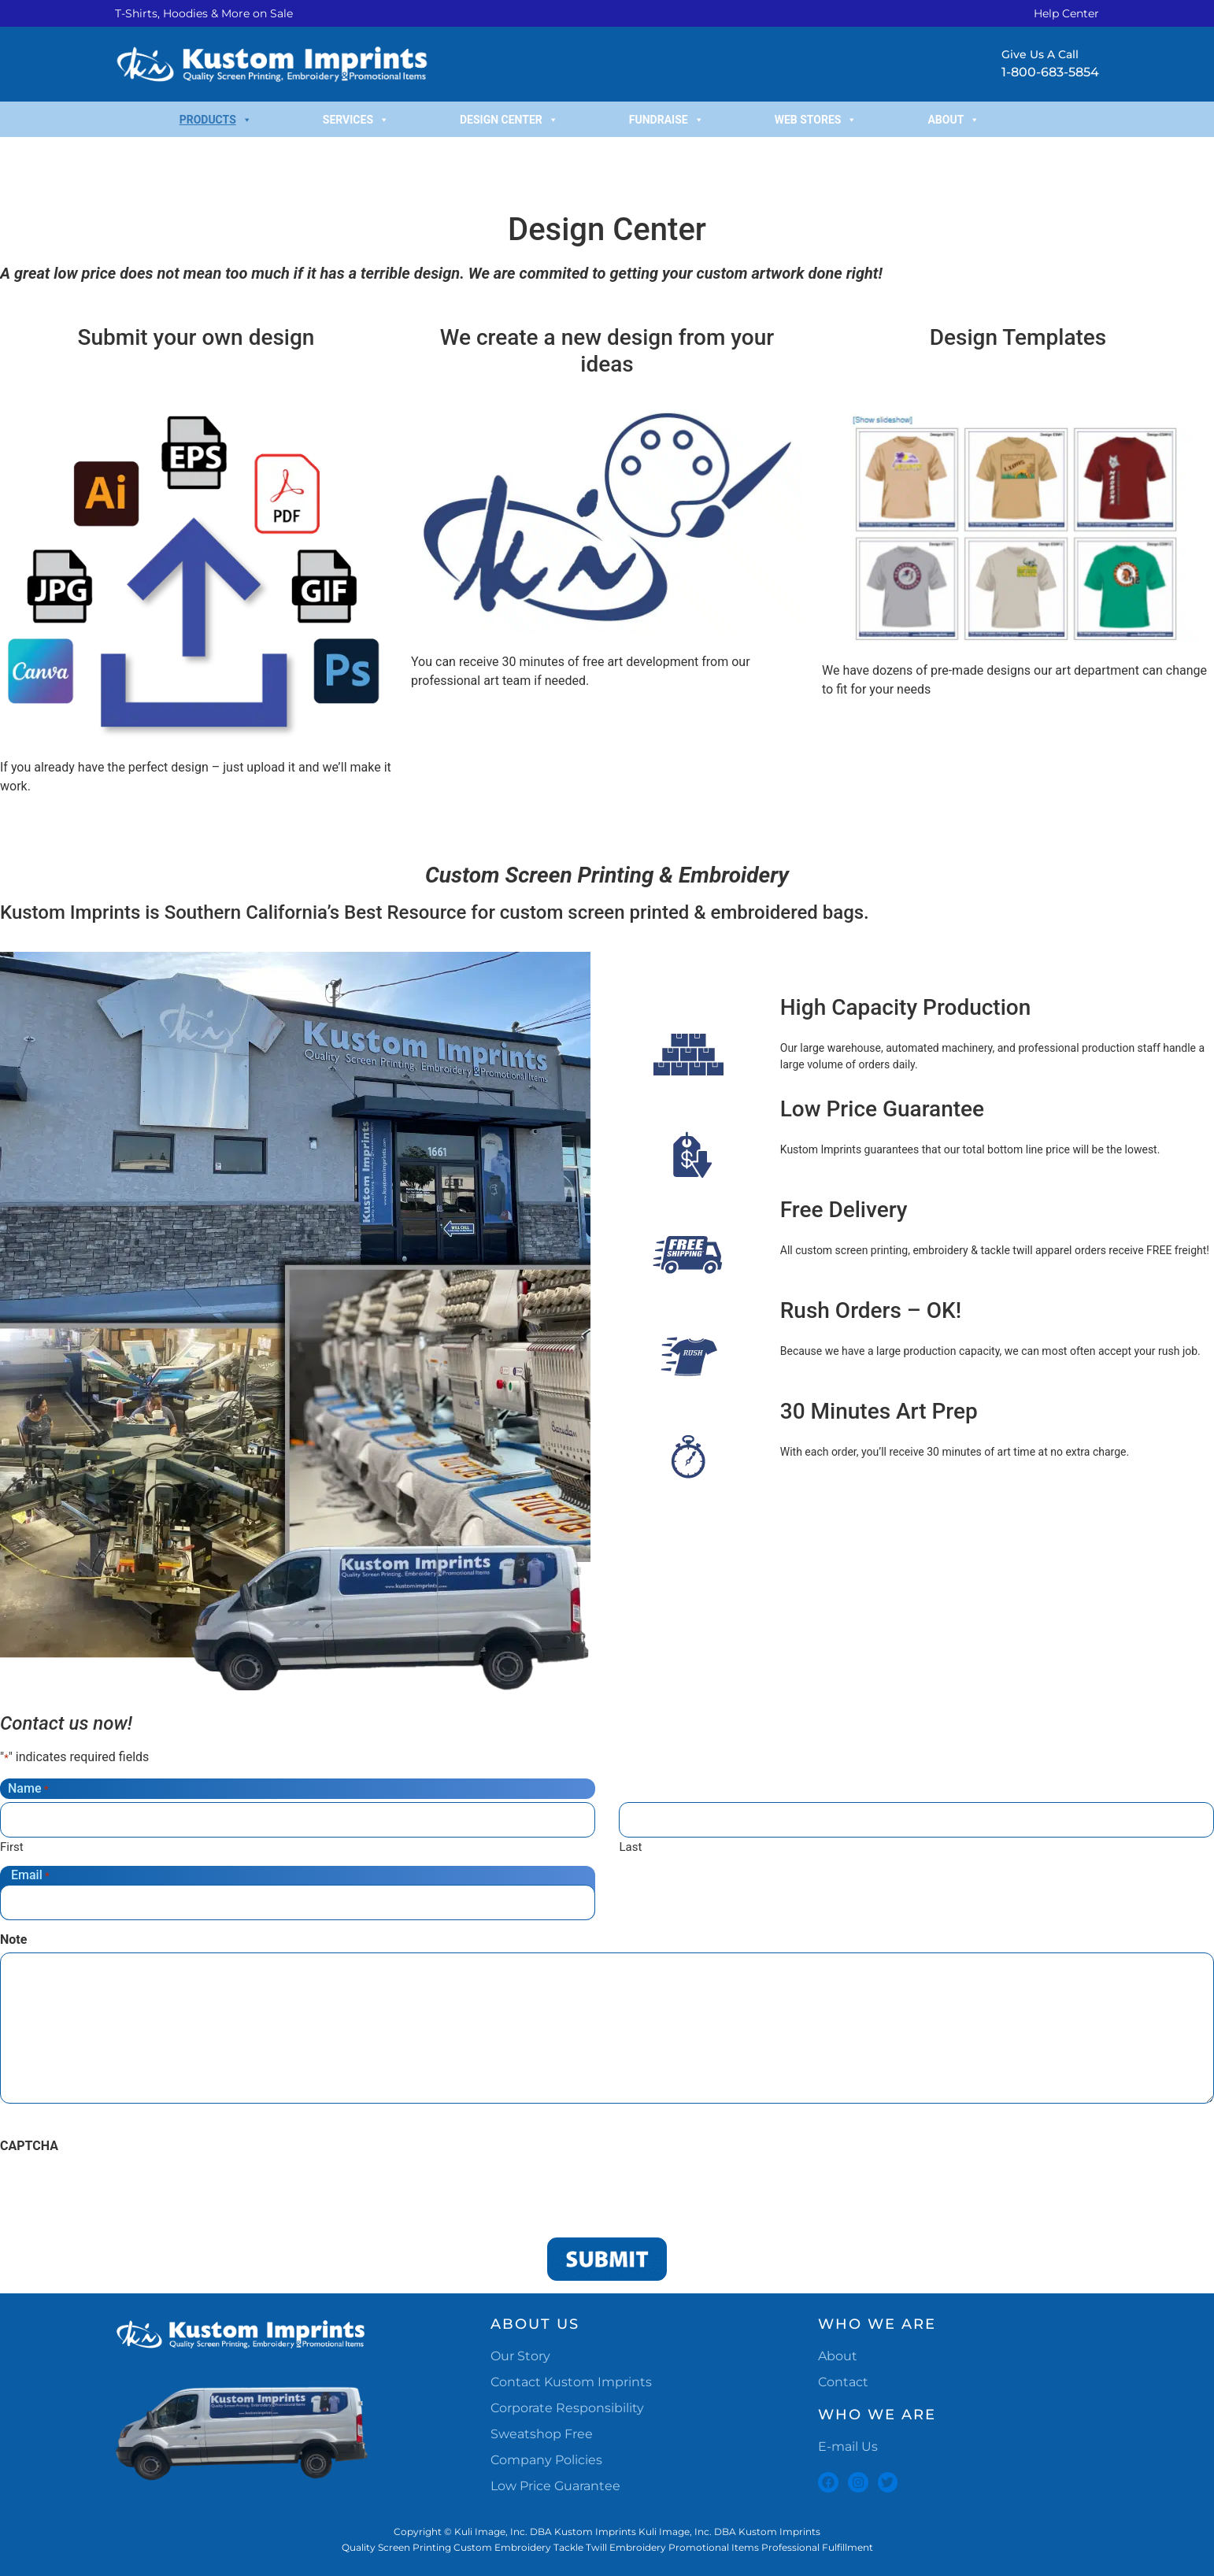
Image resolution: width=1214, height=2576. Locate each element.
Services (356, 119)
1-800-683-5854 (1050, 72)
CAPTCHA (29, 2146)
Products (216, 119)
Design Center (509, 119)
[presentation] (119, 2189)
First (12, 1846)
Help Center (1066, 13)
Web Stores (816, 119)
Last (630, 1846)
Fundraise (666, 119)
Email (30, 1875)
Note (13, 1940)
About (953, 119)
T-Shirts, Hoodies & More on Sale (204, 13)
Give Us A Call (1040, 54)
